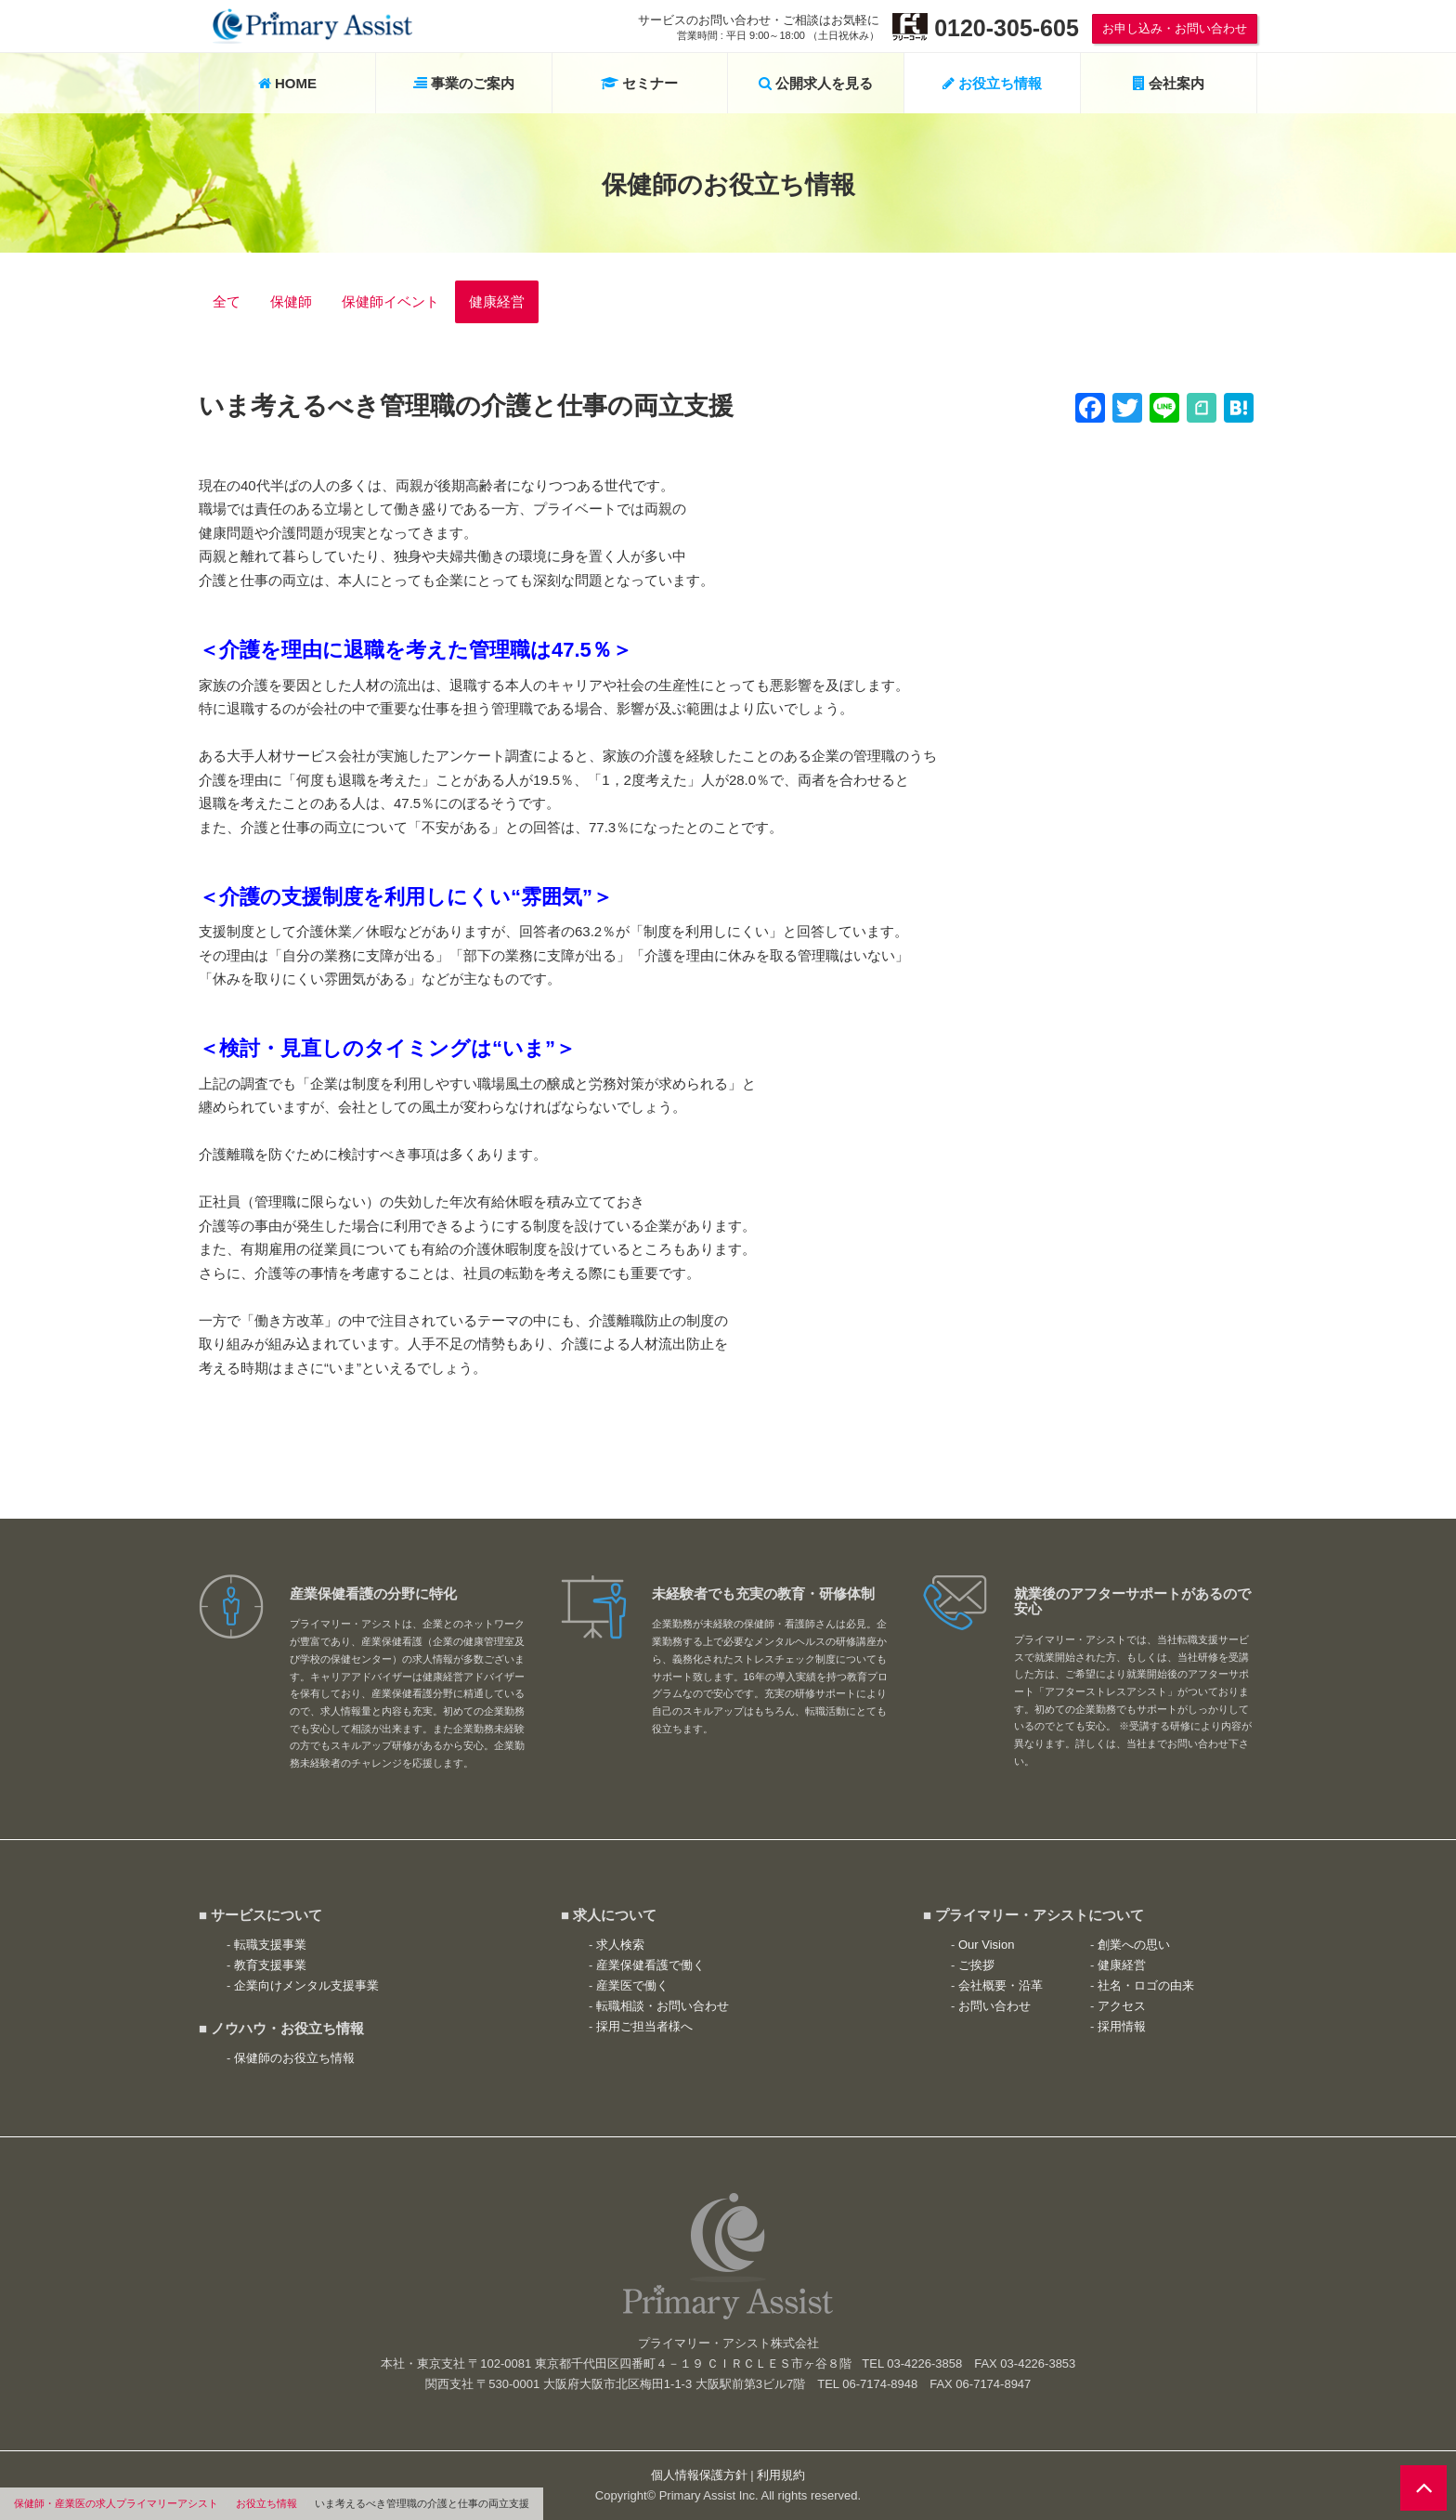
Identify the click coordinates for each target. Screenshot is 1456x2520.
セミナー (639, 83)
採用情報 (1122, 2026)
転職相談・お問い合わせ (662, 2006)
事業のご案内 (463, 83)
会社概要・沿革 (1000, 1985)
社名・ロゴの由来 (1146, 1985)
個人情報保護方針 (699, 2475)
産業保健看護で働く (650, 1965)
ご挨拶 (976, 1965)
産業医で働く (632, 1985)
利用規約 (781, 2475)
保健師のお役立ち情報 (294, 2058)
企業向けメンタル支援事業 (306, 1985)
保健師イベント (390, 301)
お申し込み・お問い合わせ (1174, 28)
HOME (287, 83)
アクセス (1122, 2006)
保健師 (291, 301)
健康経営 (497, 301)
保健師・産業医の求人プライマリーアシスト (116, 2503)
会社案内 (1168, 83)
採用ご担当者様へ (644, 2026)
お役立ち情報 (266, 2503)
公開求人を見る (816, 83)
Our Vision (986, 1945)
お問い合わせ (994, 2006)
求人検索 (620, 1945)
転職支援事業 (270, 1945)
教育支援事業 (270, 1965)
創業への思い (1134, 1945)
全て (226, 301)
